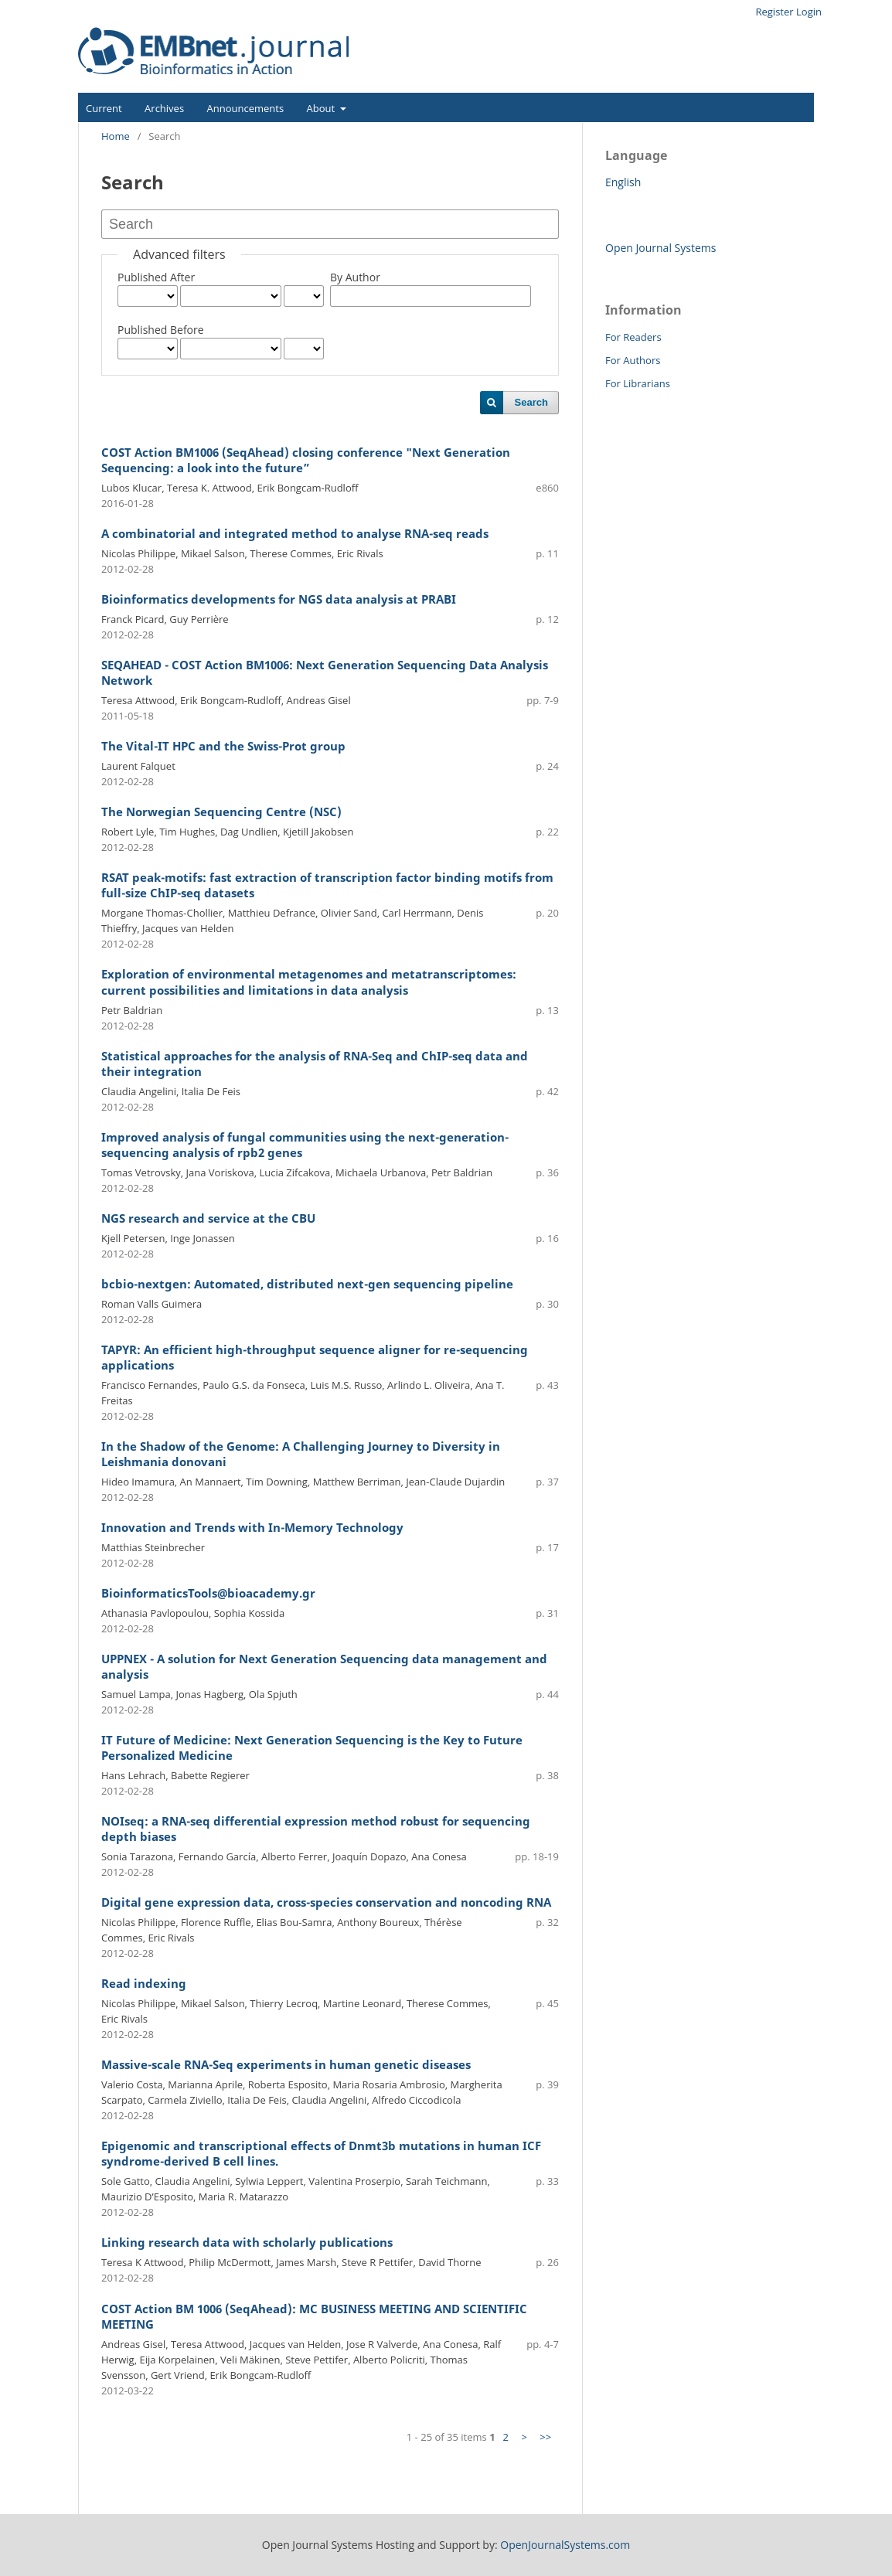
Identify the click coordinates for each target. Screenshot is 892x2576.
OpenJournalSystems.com (565, 2544)
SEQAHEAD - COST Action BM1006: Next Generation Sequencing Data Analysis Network (324, 673)
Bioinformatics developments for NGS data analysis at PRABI (278, 599)
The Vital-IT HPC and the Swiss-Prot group (223, 746)
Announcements (245, 108)
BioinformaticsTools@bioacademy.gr (208, 1593)
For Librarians (637, 383)
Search (531, 402)
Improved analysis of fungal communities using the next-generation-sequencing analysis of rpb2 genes (305, 1145)
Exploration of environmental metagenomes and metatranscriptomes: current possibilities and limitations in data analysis (308, 982)
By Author (355, 277)
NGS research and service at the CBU (208, 1218)
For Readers (633, 337)
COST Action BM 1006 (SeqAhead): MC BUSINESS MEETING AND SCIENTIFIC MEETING (314, 2317)
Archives (164, 108)
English (623, 182)
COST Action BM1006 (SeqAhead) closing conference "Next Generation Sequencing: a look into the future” (305, 460)
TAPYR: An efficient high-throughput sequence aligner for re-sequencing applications (314, 1357)
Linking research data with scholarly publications (247, 2242)
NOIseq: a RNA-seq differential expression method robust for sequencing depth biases (315, 1829)
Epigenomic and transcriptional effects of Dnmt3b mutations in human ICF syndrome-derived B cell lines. (321, 2153)
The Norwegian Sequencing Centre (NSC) (221, 812)
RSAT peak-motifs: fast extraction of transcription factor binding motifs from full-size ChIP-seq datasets (327, 885)
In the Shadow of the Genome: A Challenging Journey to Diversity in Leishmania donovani (300, 1454)
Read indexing (143, 1983)
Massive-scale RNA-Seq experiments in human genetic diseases (286, 2065)
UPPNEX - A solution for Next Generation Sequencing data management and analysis (324, 1667)
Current (104, 108)
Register (774, 12)
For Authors (632, 360)
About (322, 108)
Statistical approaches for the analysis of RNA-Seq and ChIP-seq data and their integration (314, 1064)
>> (545, 2437)
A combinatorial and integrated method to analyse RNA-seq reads (295, 534)
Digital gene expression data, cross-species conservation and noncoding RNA (326, 1902)
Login (809, 12)
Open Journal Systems (660, 247)
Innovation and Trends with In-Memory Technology (252, 1527)
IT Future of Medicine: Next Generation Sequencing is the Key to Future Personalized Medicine (312, 1748)
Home (115, 136)
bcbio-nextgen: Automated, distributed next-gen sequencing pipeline (307, 1284)
